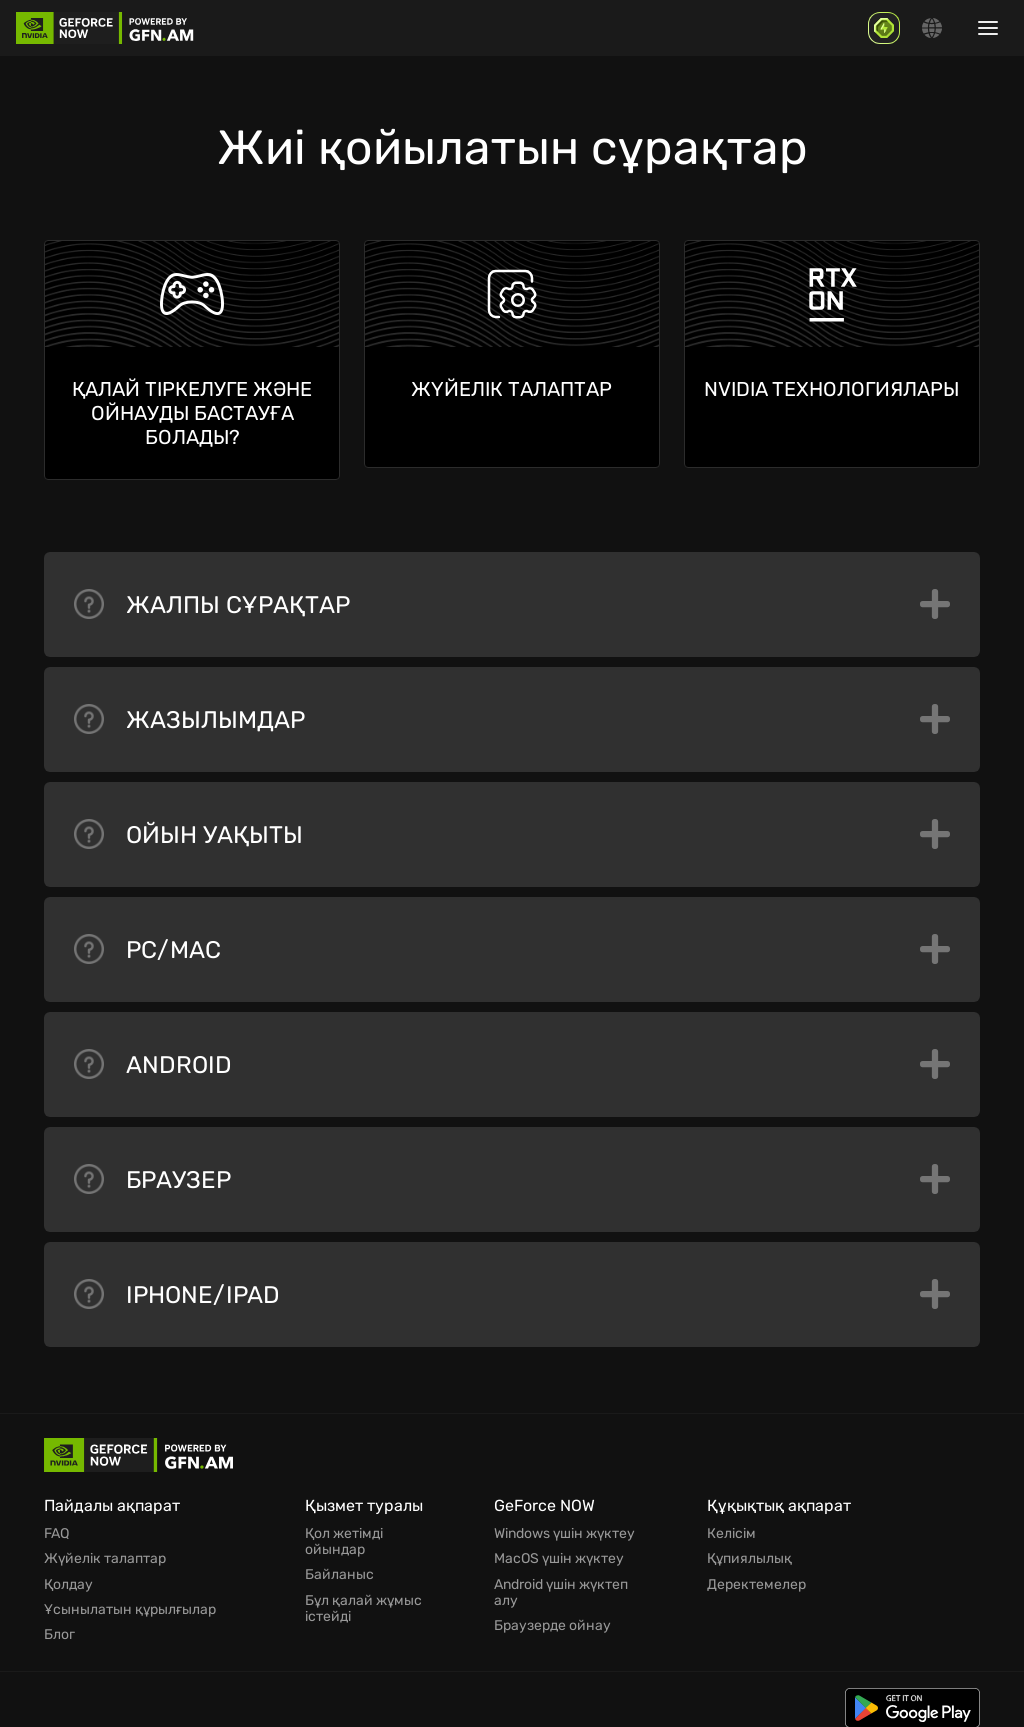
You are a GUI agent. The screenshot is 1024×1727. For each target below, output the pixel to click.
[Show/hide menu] (988, 28)
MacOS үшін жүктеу (559, 1550)
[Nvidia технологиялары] (832, 354)
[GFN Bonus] (884, 28)
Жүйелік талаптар (105, 1550)
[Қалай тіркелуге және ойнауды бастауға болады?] (192, 360)
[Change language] (932, 28)
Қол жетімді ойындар (344, 1534)
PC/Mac (512, 942)
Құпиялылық (749, 1550)
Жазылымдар (512, 712)
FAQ (56, 1526)
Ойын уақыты (512, 827)
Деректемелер (756, 1574)
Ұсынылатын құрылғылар (130, 1598)
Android (512, 1057)
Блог (59, 1622)
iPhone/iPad (512, 1287)
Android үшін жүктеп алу (561, 1582)
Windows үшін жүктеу (564, 1526)
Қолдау (68, 1574)
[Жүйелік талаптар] (512, 354)
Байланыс (339, 1566)
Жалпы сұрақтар (512, 597)
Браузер (512, 1172)
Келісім (731, 1526)
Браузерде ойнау (552, 1614)
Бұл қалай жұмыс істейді (363, 1598)
